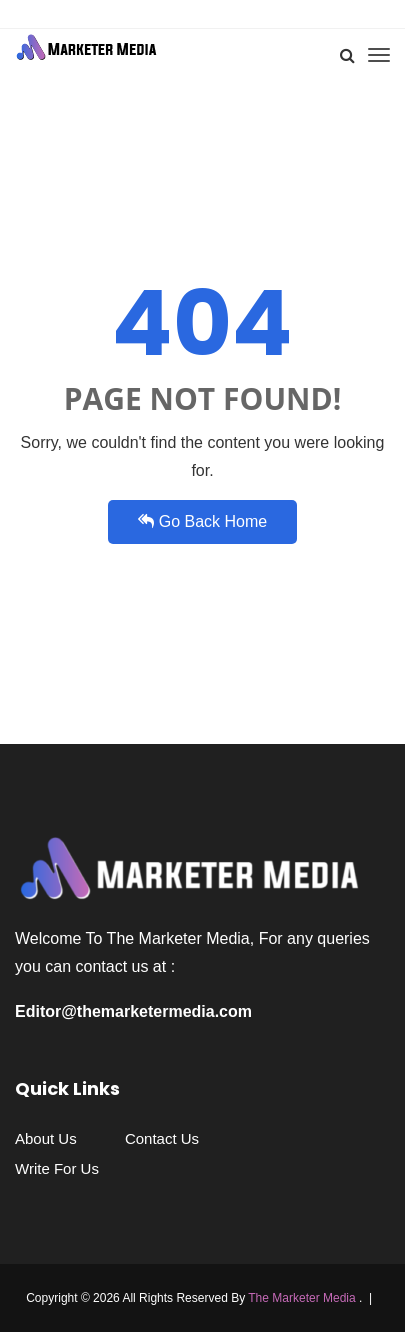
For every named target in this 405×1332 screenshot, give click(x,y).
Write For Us (57, 1168)
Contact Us (162, 1138)
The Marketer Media (303, 1298)
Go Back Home (202, 521)
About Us (46, 1138)
